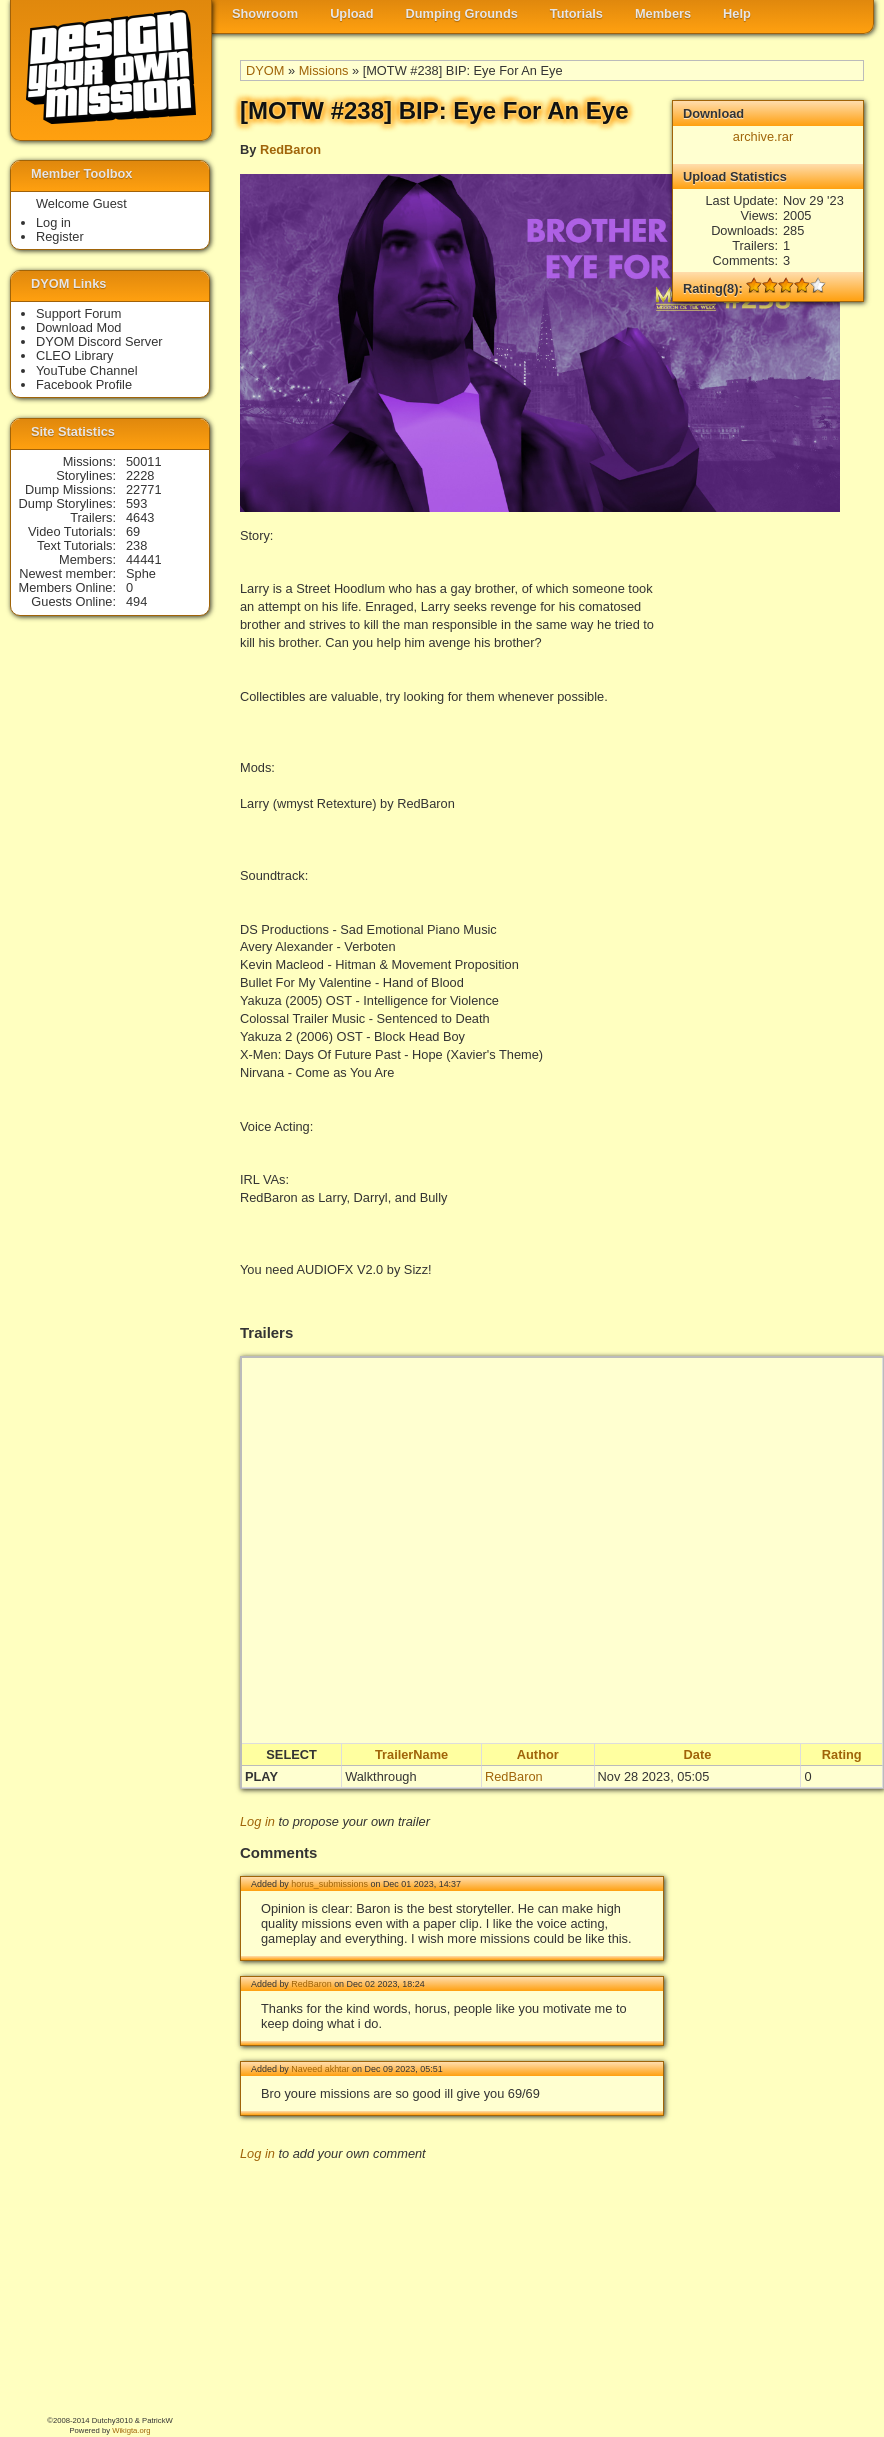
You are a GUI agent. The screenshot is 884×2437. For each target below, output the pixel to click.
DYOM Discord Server (99, 341)
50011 (144, 461)
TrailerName (411, 1754)
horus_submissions (329, 1884)
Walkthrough (380, 1776)
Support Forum (78, 313)
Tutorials (576, 13)
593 (136, 503)
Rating (842, 1754)
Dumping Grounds (462, 13)
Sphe (141, 573)
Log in (257, 1821)
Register (60, 236)
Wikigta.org (131, 2430)
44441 (144, 559)
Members (663, 13)
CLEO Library (75, 355)
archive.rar (763, 136)
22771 (144, 489)
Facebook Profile (84, 384)
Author (538, 1754)
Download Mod (78, 327)
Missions (324, 70)
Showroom (265, 13)
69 (133, 531)
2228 (140, 475)
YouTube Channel (87, 370)
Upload (351, 13)
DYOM (265, 70)
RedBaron (290, 149)
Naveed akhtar (320, 2069)
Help (737, 13)
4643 (140, 517)
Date (698, 1754)
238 (136, 545)
